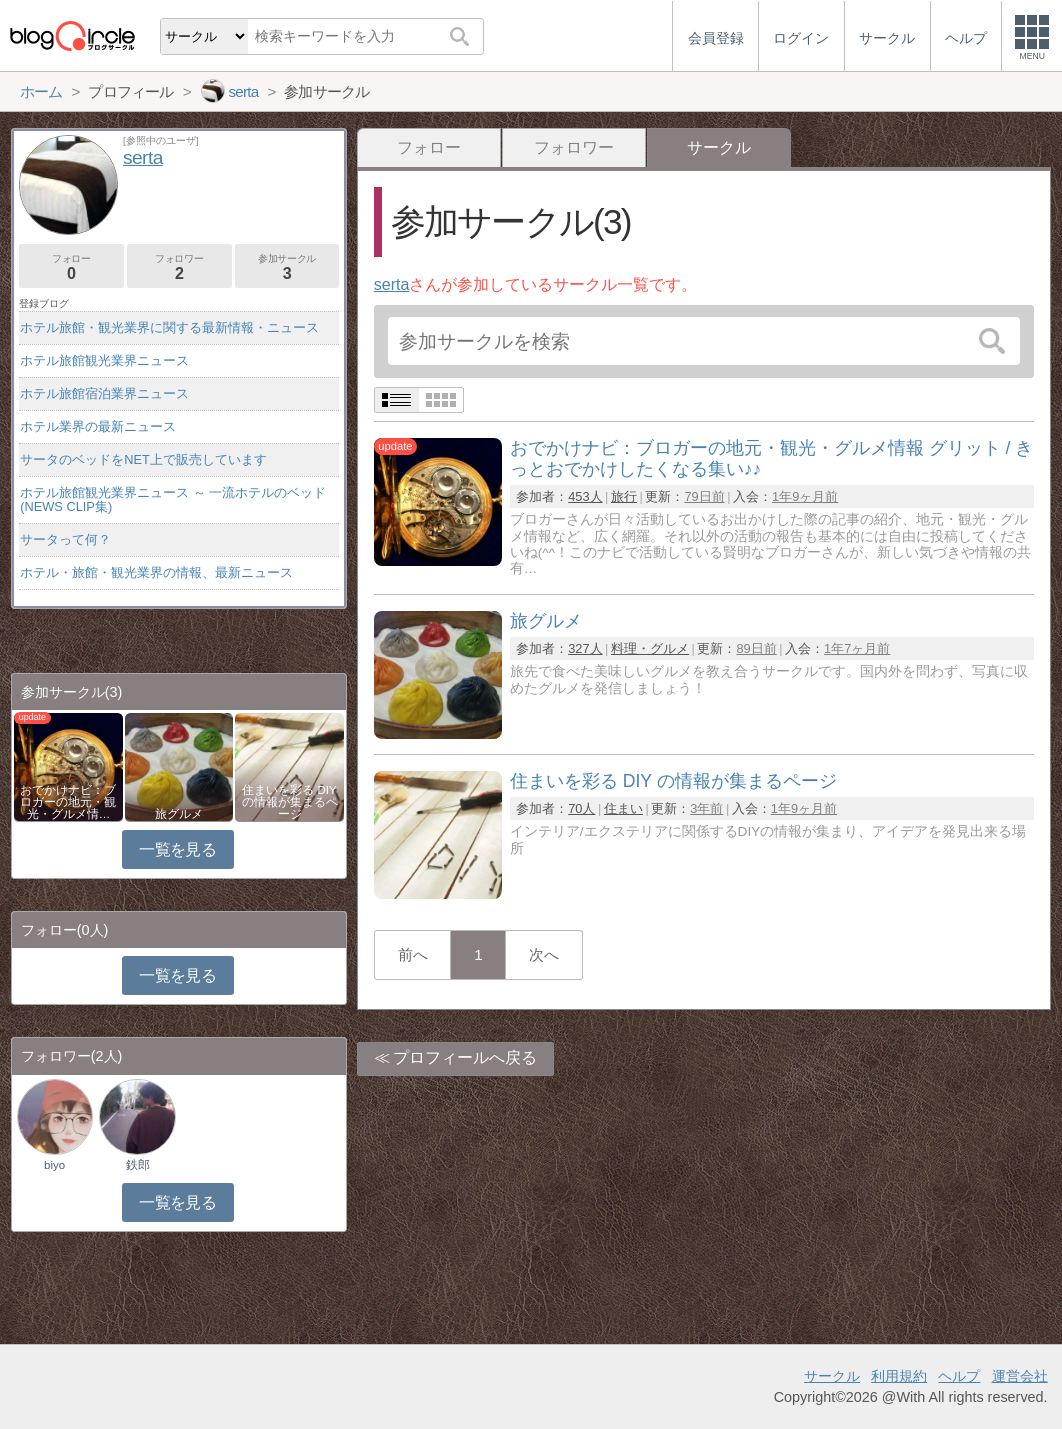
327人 (585, 648)
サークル (832, 1376)
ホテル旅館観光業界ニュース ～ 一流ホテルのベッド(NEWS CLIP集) (173, 499)
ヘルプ (959, 1376)
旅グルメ (179, 814)
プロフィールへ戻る (465, 1057)
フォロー (429, 147)
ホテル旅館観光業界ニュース (104, 360)
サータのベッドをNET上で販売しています (143, 459)
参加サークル (287, 267)
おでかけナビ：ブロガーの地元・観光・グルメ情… (68, 802)
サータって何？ (65, 539)
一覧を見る (177, 849)
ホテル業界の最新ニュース (98, 426)
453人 (585, 496)
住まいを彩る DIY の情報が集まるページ (290, 802)
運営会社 (1020, 1376)
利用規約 (899, 1376)
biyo (54, 1165)
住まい (623, 808)
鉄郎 (138, 1165)
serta (392, 284)
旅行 (624, 496)
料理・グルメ (650, 648)
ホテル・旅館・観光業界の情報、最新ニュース (156, 572)
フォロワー (574, 147)
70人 (581, 808)
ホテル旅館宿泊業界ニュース (104, 393)
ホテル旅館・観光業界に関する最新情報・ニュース (169, 327)
